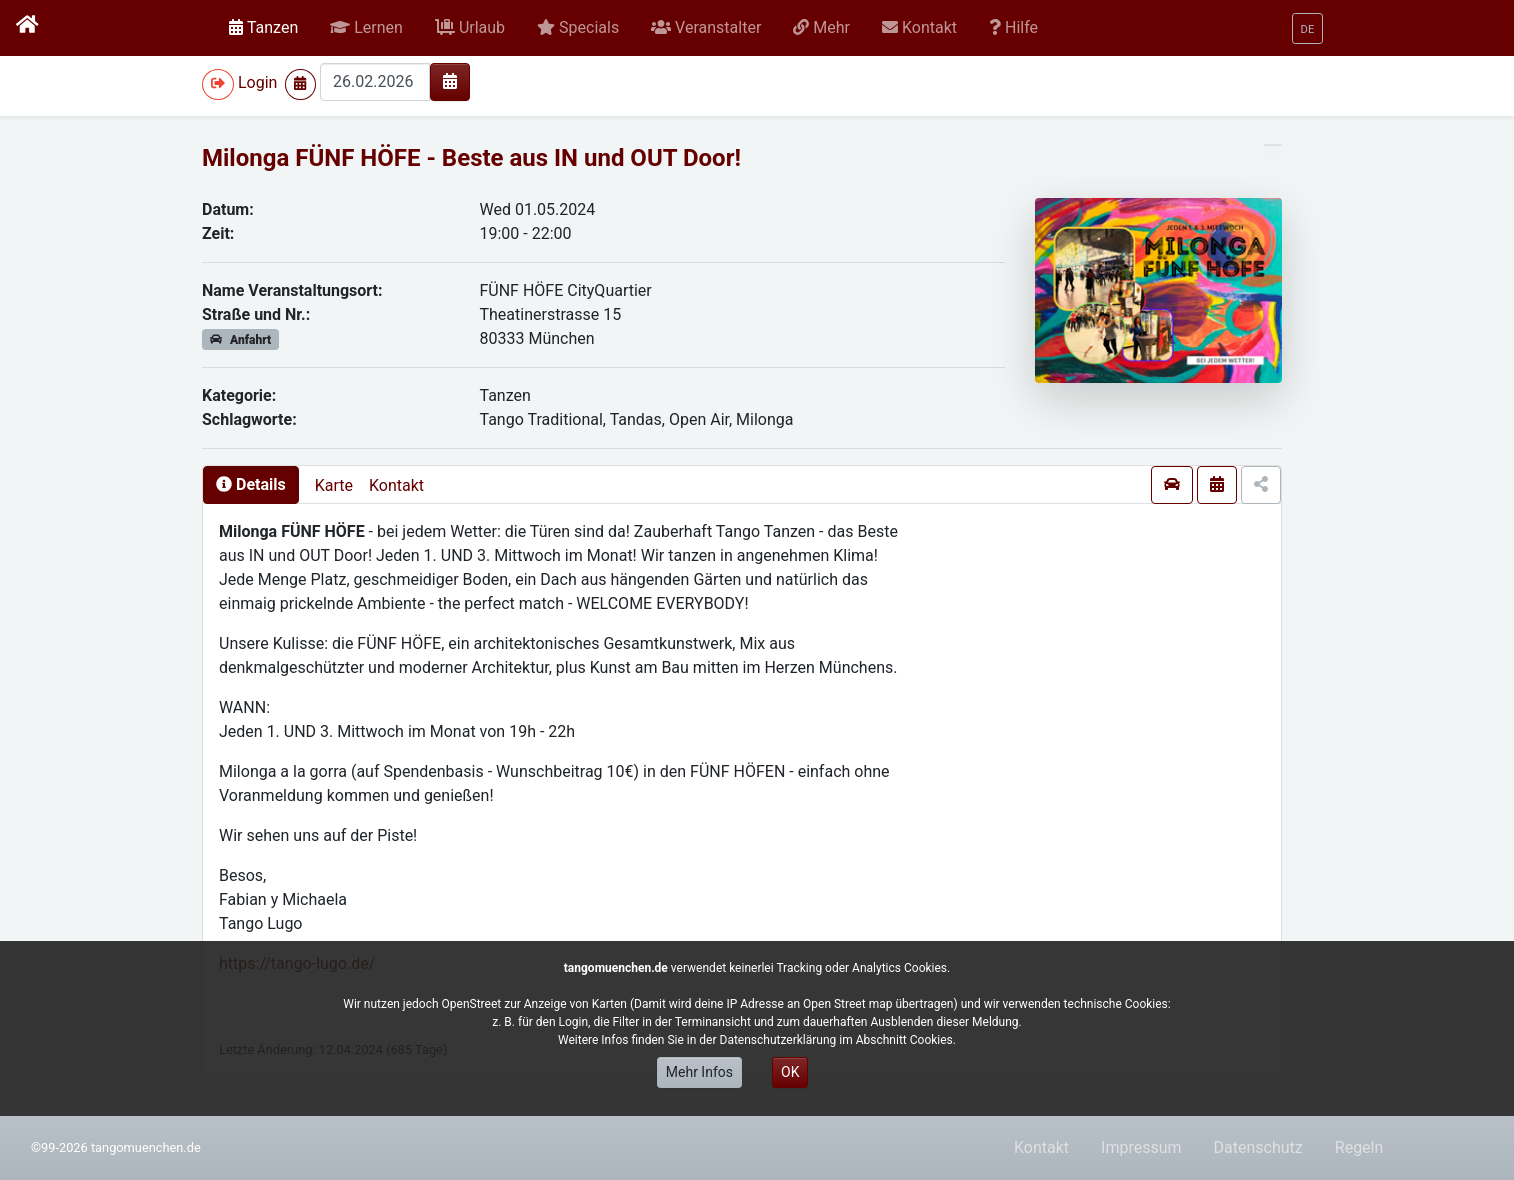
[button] (366, 28)
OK (790, 1072)
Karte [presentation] (334, 485)
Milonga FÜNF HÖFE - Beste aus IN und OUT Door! (471, 158)
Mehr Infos (699, 1072)
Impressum (1141, 1147)
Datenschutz (1258, 1147)
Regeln (1359, 1147)
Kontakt (396, 485)
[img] (450, 81)
